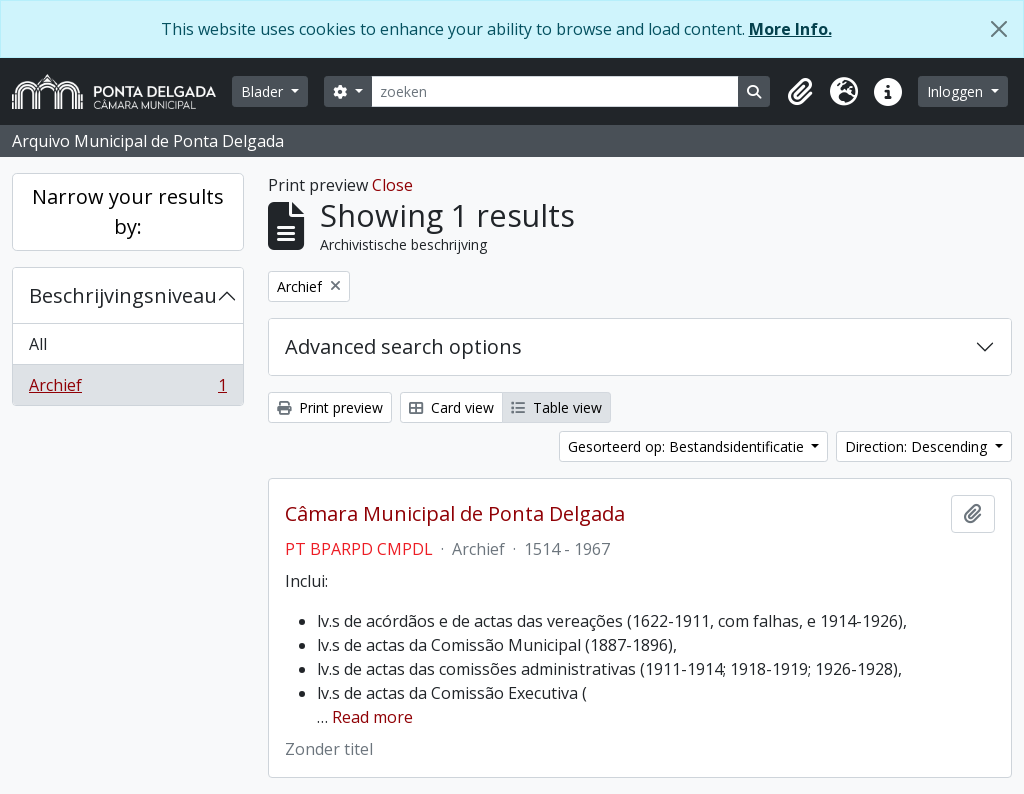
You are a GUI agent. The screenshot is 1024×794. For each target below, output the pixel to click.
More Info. (790, 29)
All (38, 344)
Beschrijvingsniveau (123, 295)
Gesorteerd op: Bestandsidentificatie (688, 446)
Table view (556, 407)
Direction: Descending (918, 446)
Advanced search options (403, 346)
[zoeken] (555, 91)
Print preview (330, 407)
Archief (127, 389)
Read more (372, 717)
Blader (264, 91)
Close (392, 185)
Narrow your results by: (128, 211)
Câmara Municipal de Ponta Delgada (455, 514)
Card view (451, 407)
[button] (800, 92)
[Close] (999, 29)
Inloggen (957, 91)
